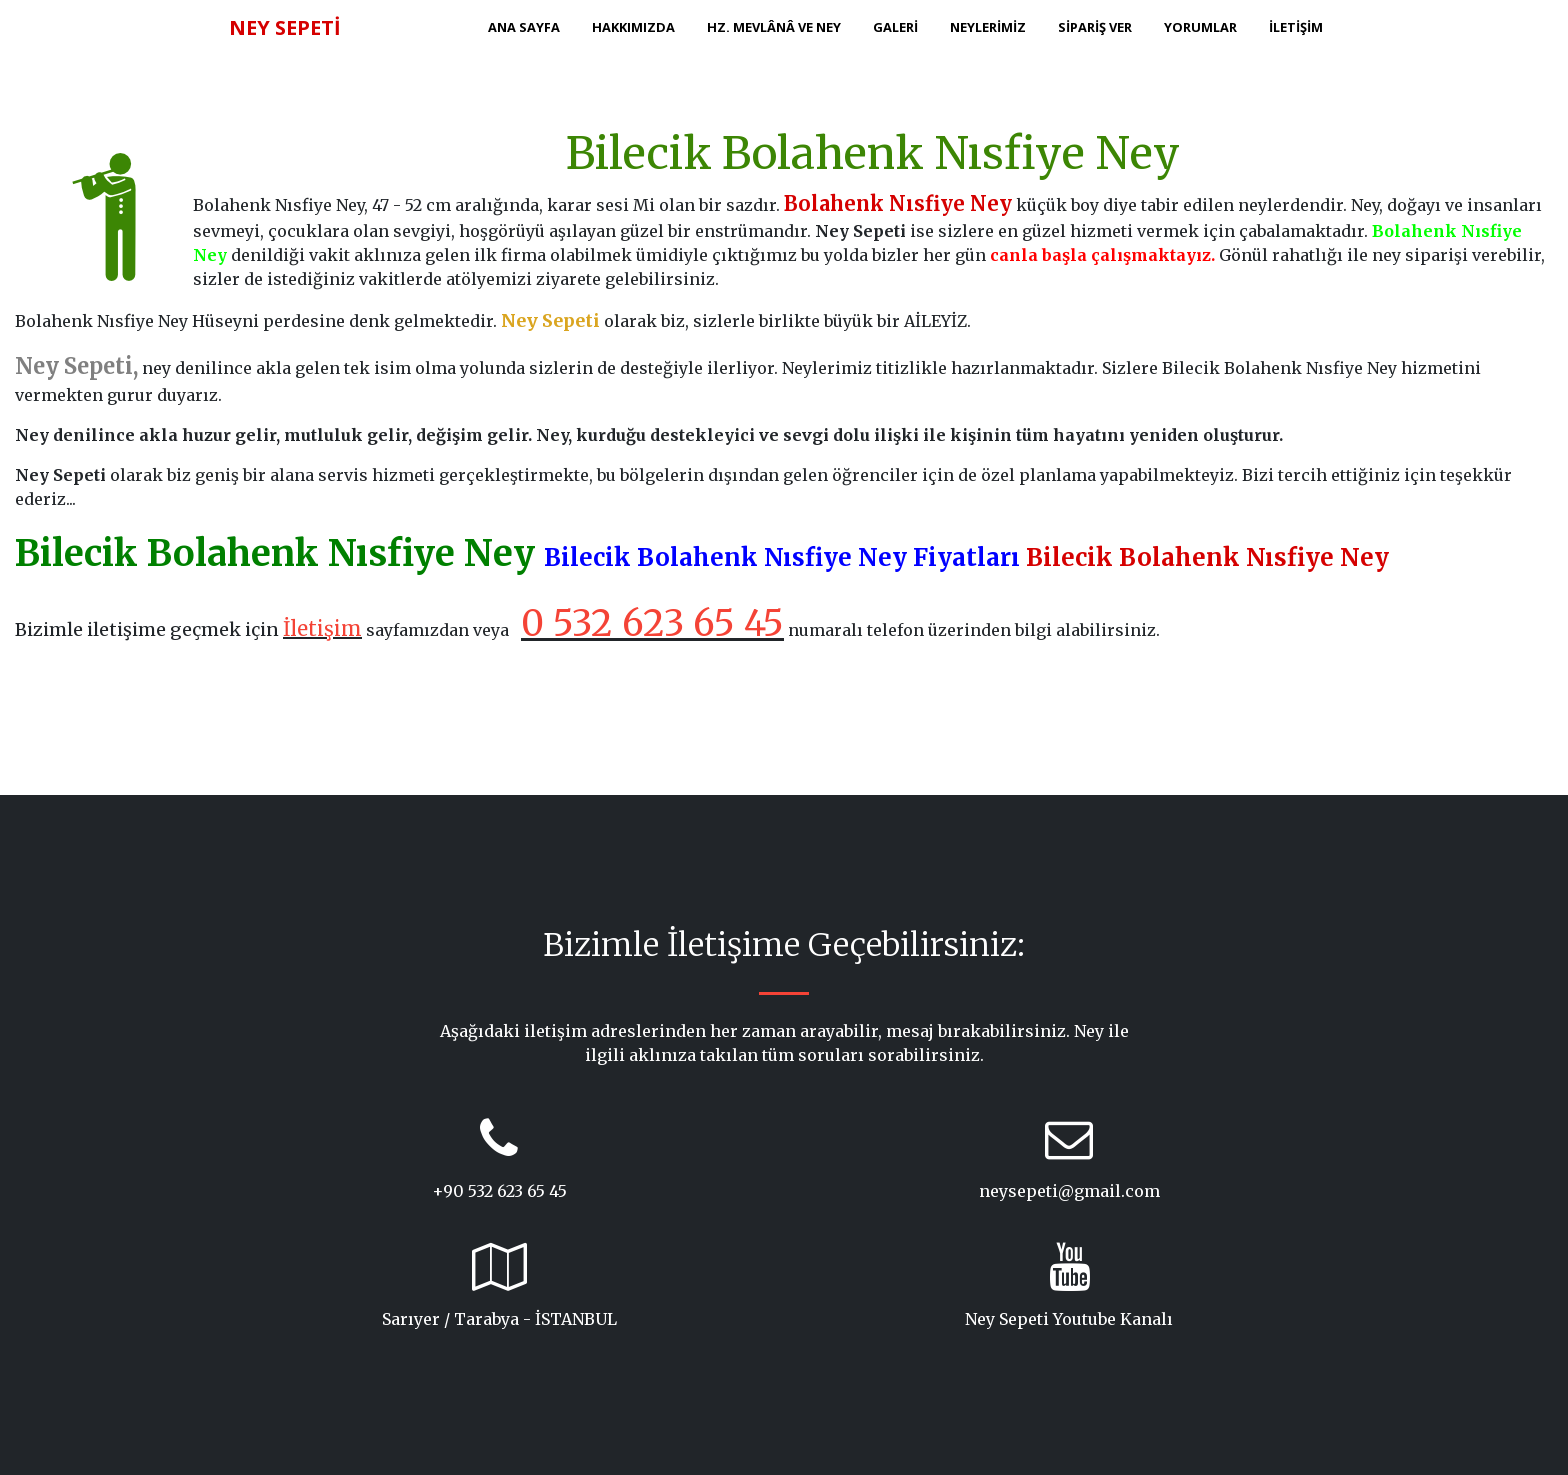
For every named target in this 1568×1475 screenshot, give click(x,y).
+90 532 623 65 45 (499, 1191)
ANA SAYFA (524, 27)
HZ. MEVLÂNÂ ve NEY (774, 27)
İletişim (322, 628)
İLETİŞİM (1296, 27)
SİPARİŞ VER (1095, 27)
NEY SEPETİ (285, 27)
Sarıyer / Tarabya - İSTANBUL (499, 1319)
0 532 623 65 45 (652, 623)
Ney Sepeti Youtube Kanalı (1069, 1319)
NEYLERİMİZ (988, 27)
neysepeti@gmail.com (1069, 1191)
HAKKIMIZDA (633, 27)
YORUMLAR (1200, 27)
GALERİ (895, 27)
